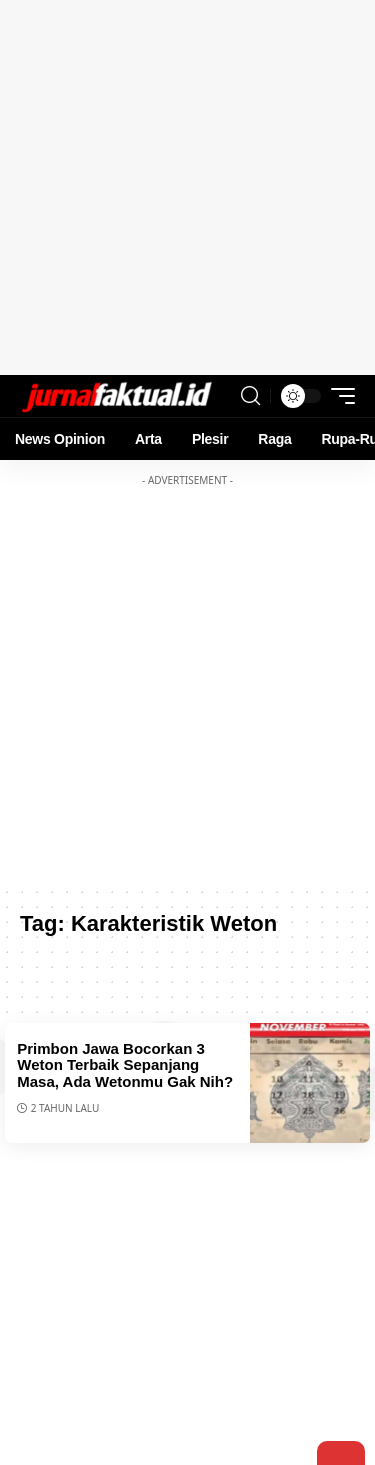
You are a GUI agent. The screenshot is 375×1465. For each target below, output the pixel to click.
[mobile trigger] (338, 396)
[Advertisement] (187, 187)
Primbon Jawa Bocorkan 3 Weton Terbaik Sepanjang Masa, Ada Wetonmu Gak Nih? (125, 1065)
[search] (250, 396)
